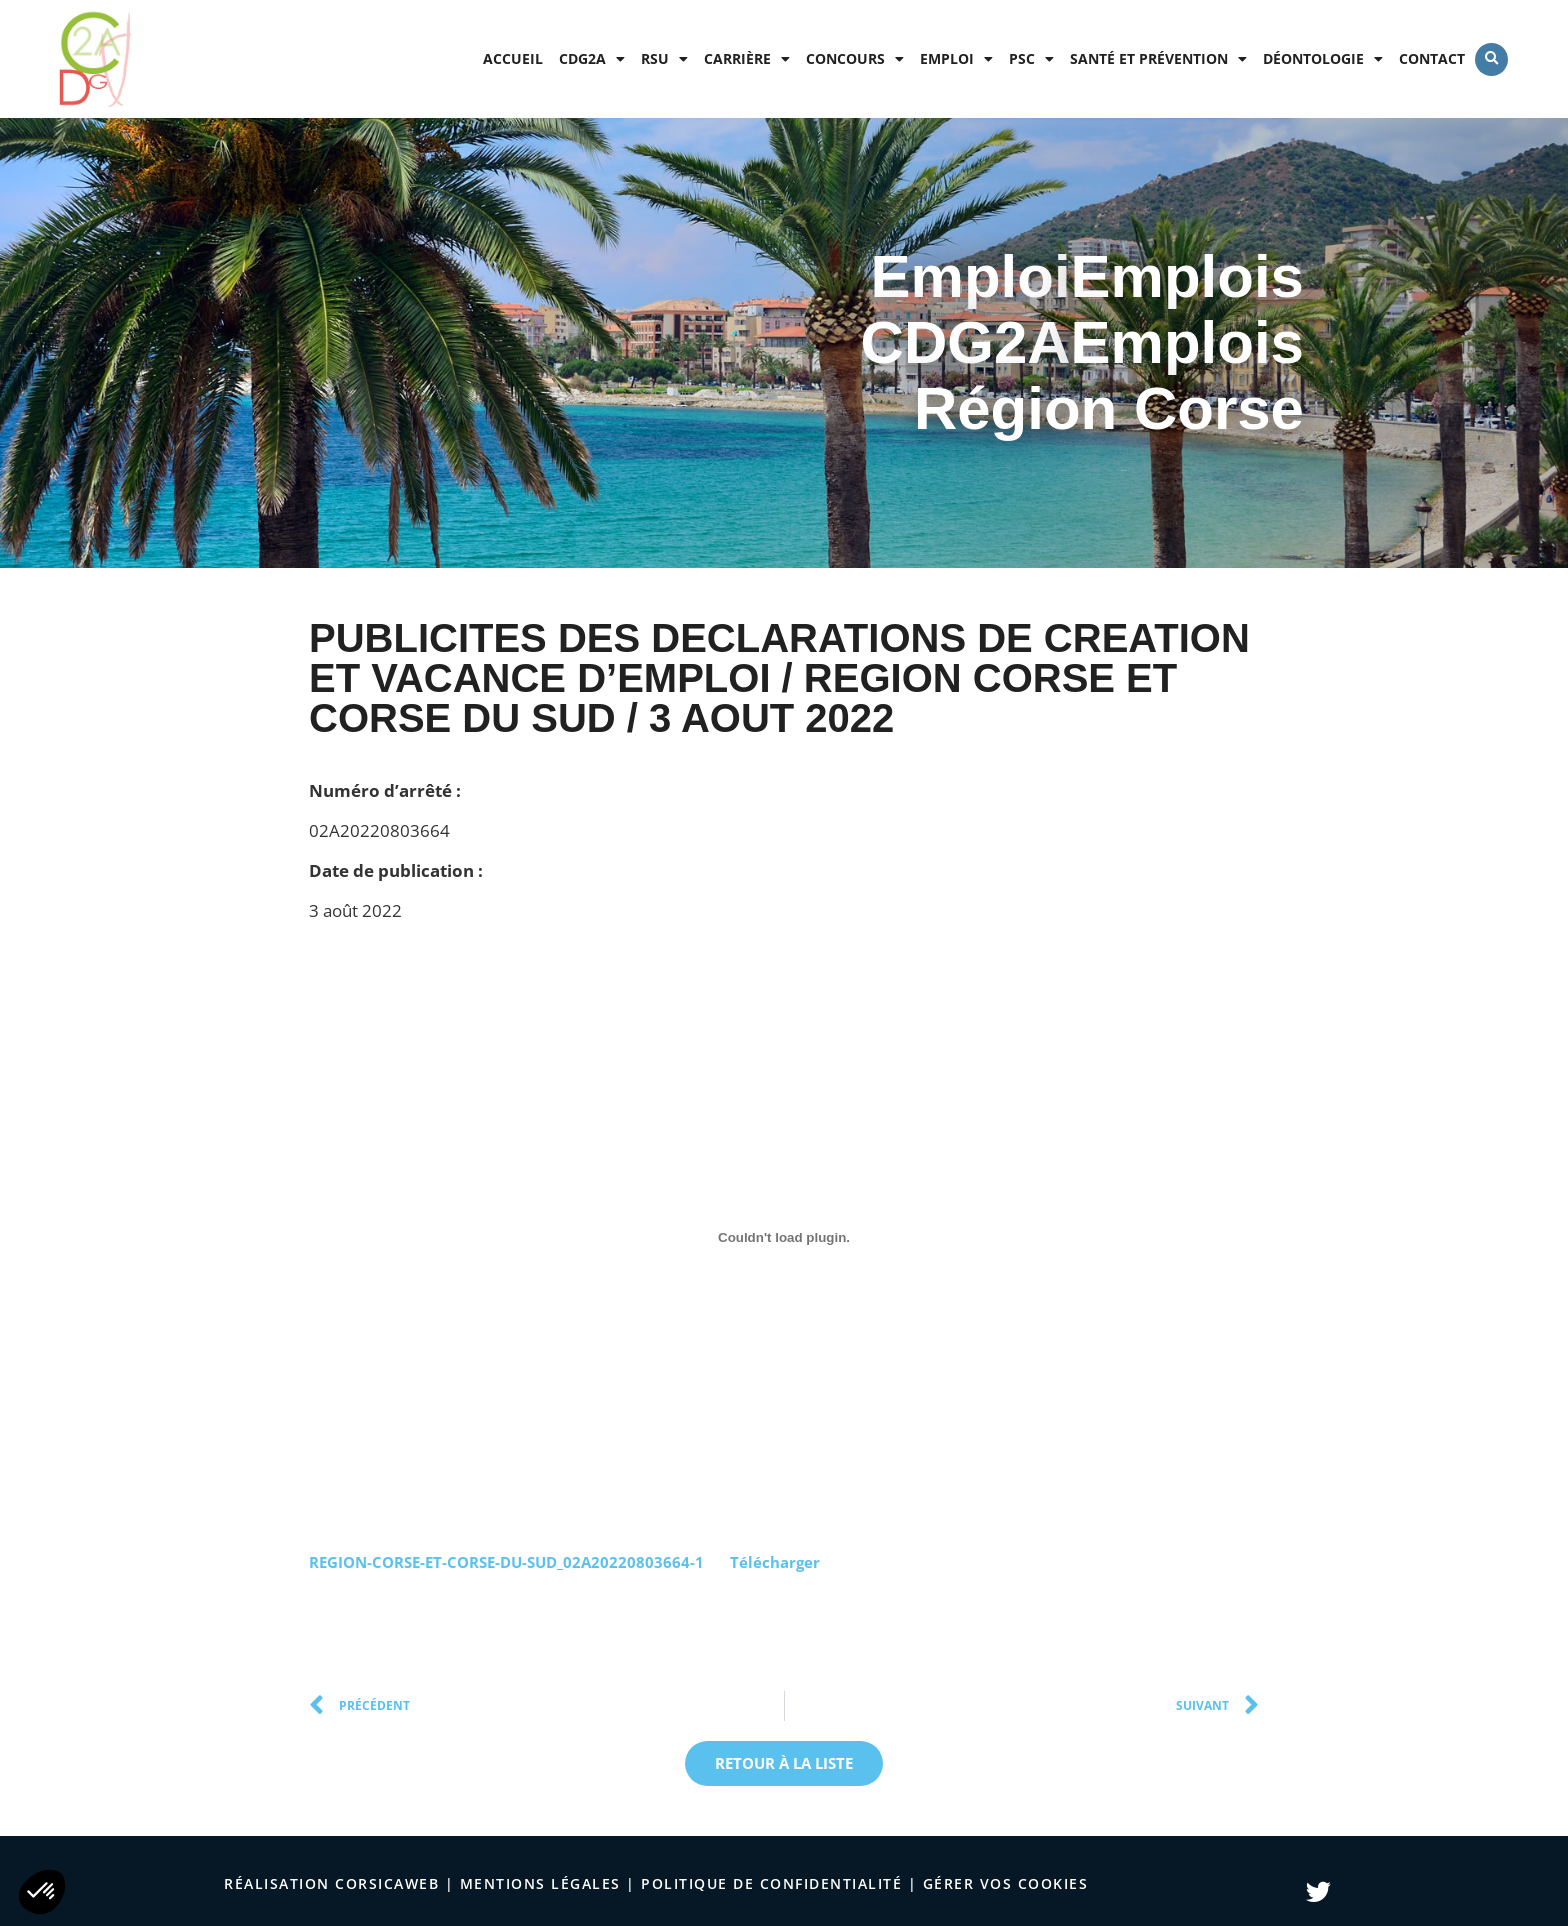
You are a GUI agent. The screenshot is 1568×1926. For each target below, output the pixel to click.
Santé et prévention (1158, 59)
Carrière (747, 59)
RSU (664, 59)
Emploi (956, 59)
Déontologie (1323, 59)
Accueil (513, 58)
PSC (1031, 59)
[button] (1491, 59)
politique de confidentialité (771, 1883)
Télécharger (775, 1562)
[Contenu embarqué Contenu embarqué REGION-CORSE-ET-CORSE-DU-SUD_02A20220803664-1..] (784, 1238)
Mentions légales (540, 1883)
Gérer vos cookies (1006, 1883)
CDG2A (592, 59)
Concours (855, 59)
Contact (1432, 58)
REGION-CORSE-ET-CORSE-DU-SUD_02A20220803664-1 (506, 1562)
